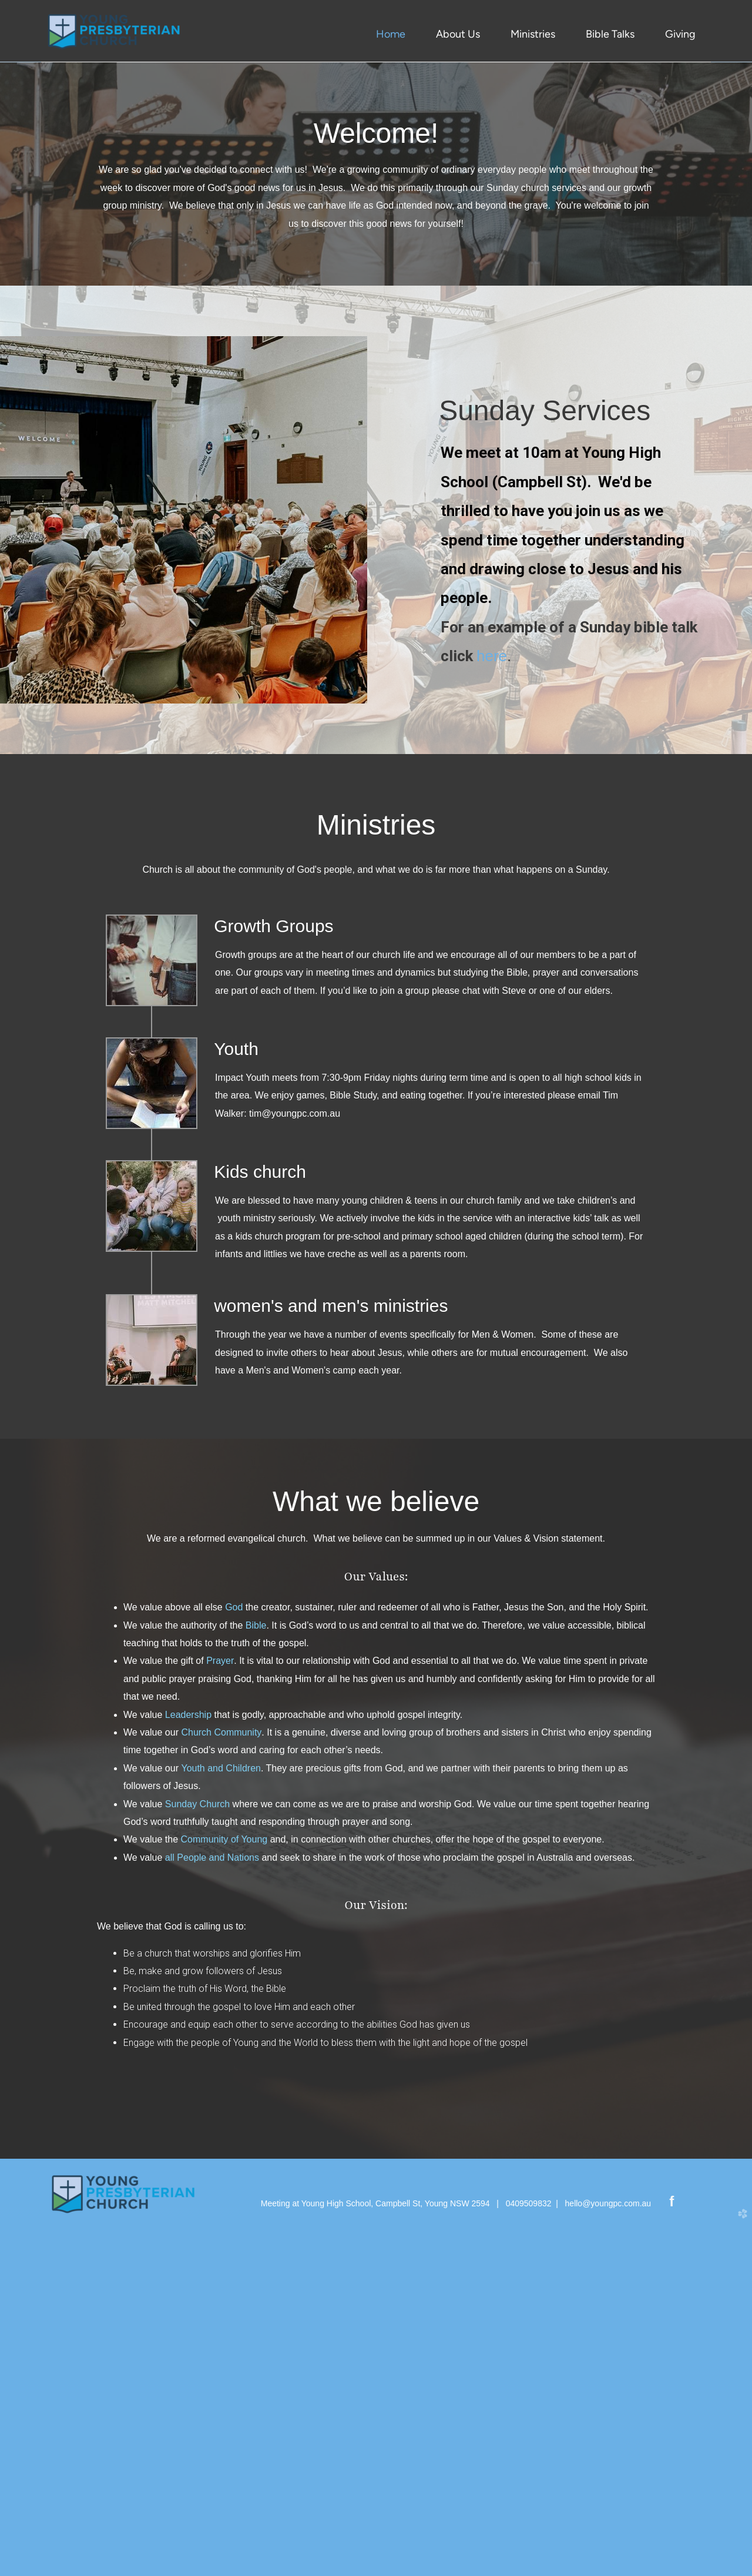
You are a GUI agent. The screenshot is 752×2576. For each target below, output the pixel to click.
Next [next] (731, 238)
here (491, 1008)
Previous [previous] (20, 238)
